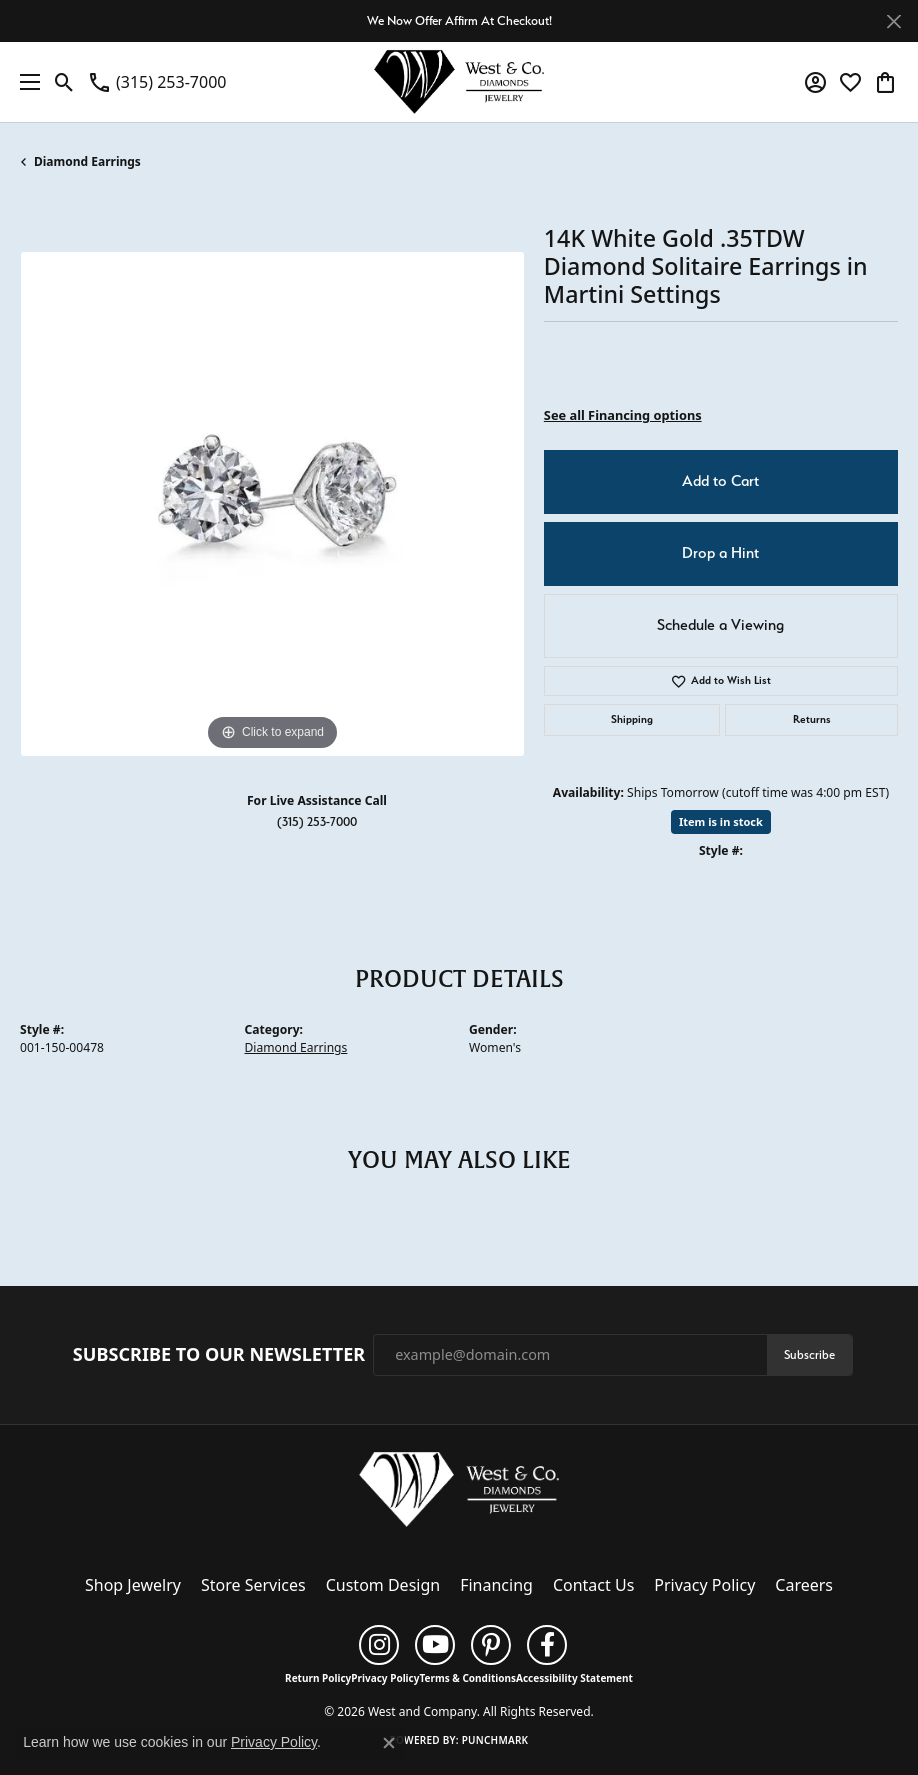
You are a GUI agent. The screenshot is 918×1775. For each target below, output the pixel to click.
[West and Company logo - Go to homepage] (459, 82)
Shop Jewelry (133, 1585)
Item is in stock (721, 821)
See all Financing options (623, 415)
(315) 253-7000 (317, 821)
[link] (156, 82)
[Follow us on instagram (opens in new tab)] (379, 1645)
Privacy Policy (704, 1585)
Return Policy (318, 1678)
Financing (496, 1585)
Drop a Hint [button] (720, 553)
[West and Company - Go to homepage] (459, 1493)
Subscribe (809, 1354)
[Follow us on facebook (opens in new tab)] (547, 1645)
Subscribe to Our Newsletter (219, 1355)
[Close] (893, 21)
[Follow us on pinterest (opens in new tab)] (491, 1645)
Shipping (632, 719)
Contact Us (593, 1585)
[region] (272, 504)
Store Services (253, 1585)
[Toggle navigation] (25, 82)
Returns (812, 719)
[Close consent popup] (389, 1743)
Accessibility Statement (574, 1678)
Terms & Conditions (467, 1678)
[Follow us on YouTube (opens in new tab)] (435, 1645)
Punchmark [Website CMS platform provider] (495, 1740)
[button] (64, 82)
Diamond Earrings (87, 161)
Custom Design (383, 1585)
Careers (804, 1585)
